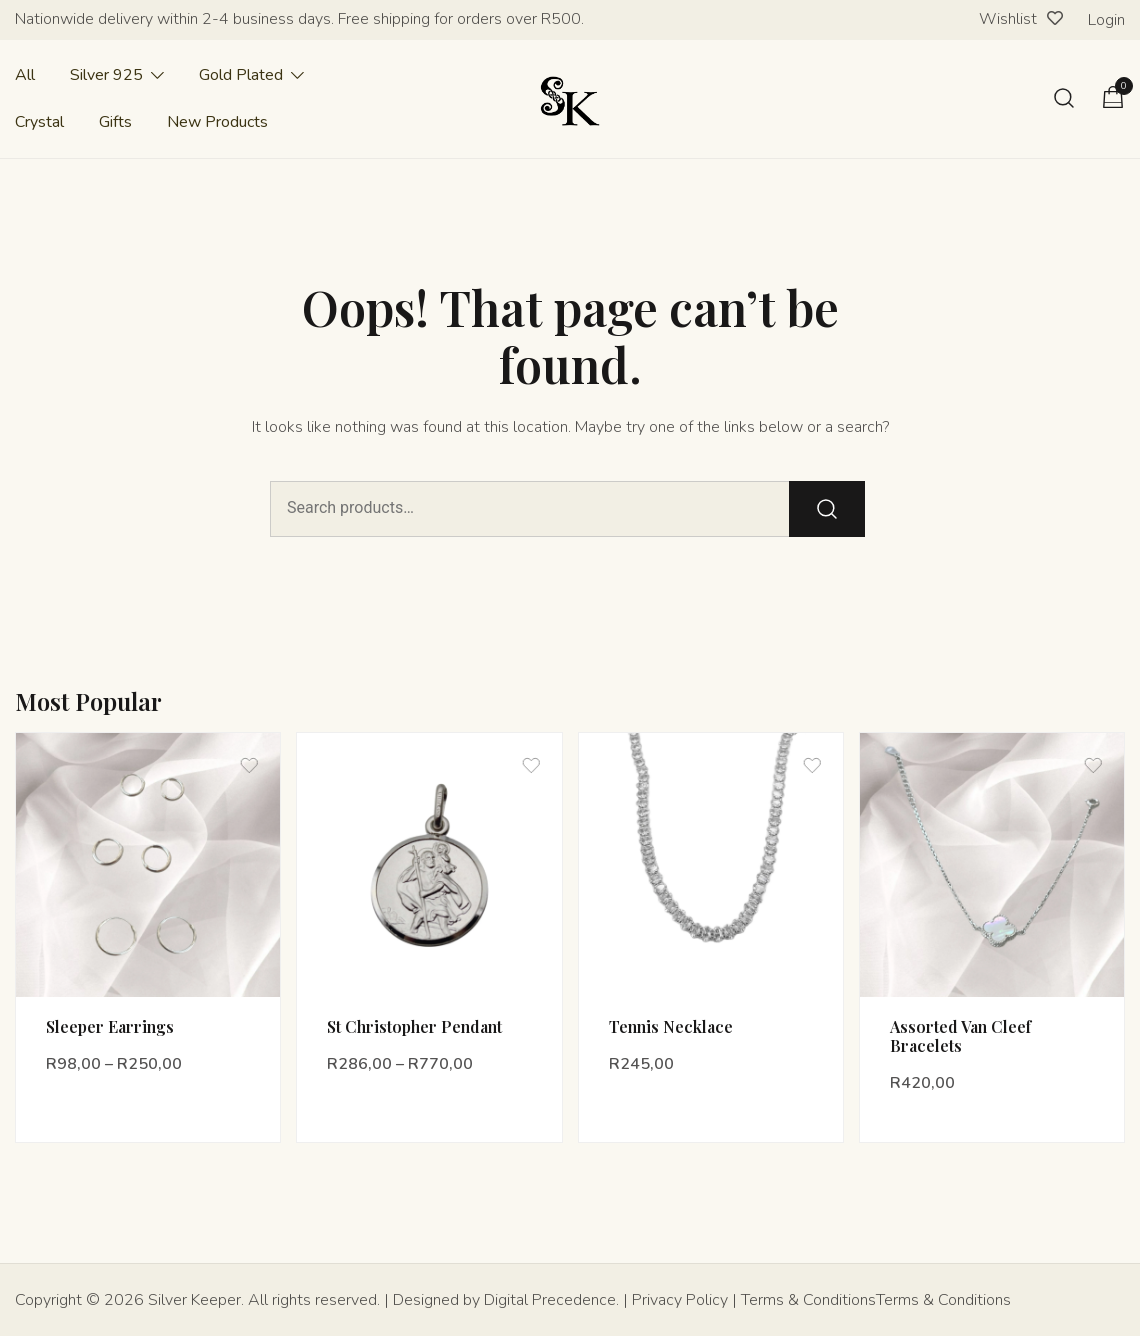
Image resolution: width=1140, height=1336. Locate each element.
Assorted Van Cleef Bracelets (960, 1036)
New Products (217, 122)
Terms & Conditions (808, 1300)
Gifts (115, 122)
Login (1106, 20)
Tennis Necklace (671, 1026)
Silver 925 (106, 75)
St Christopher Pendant (414, 1026)
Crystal (39, 122)
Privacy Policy (680, 1300)
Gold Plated (241, 75)
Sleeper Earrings (110, 1026)
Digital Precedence (550, 1300)
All (25, 75)
